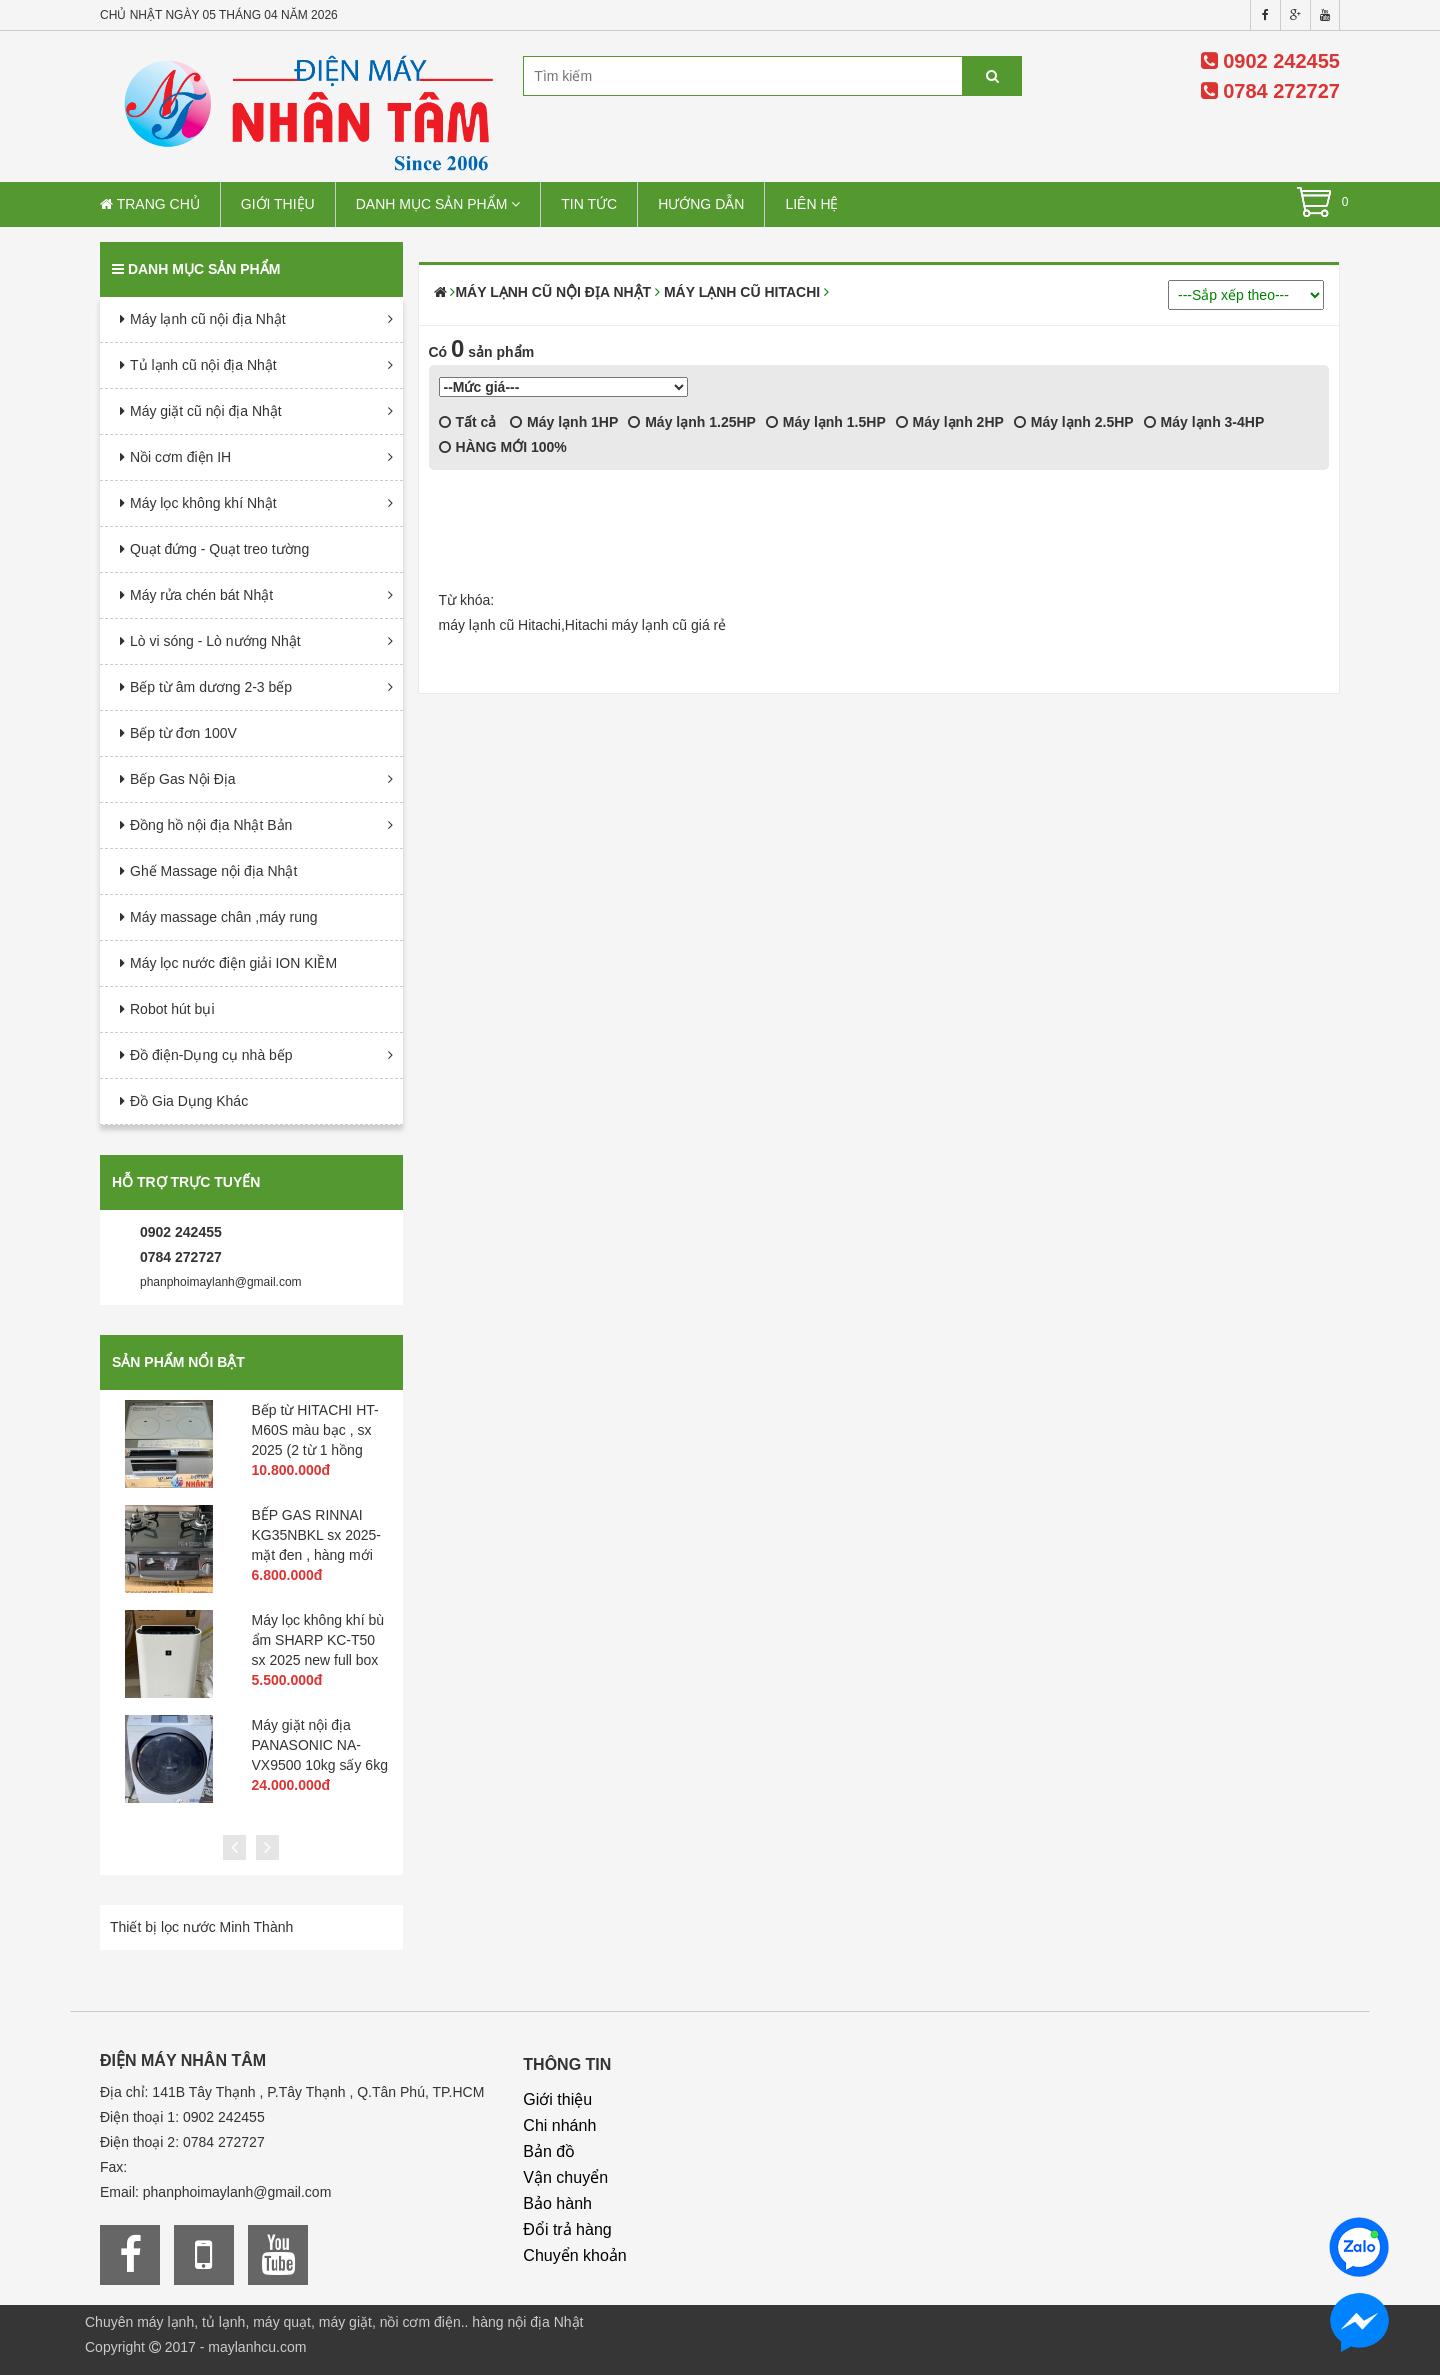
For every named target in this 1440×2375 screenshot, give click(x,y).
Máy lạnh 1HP (564, 422)
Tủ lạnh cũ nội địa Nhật (203, 365)
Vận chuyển (565, 2177)
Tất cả (468, 422)
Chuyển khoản (574, 2255)
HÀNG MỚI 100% (503, 447)
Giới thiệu (278, 204)
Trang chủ (150, 204)
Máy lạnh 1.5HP (826, 422)
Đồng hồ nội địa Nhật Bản (211, 825)
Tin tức (589, 204)
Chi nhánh (559, 2125)
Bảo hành (557, 2203)
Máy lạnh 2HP (950, 422)
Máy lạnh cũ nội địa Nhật (208, 319)
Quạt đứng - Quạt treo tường (219, 549)
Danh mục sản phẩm (438, 204)
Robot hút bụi (172, 1009)
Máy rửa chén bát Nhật (201, 595)
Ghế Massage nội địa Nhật (213, 871)
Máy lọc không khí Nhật (203, 503)
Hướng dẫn (701, 204)
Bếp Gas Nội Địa (183, 779)
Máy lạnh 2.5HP (1074, 422)
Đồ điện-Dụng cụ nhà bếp (211, 1055)
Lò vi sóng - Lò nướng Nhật (215, 641)
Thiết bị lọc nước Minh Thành (201, 1927)
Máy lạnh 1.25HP (692, 422)
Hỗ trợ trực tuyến (186, 1182)
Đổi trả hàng (567, 2229)
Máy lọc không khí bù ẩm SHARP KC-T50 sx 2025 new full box (318, 1640)
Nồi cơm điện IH (180, 457)
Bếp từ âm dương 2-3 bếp (211, 687)
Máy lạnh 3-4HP (1204, 422)
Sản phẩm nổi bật (178, 1362)
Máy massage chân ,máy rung (224, 917)
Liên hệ (811, 204)
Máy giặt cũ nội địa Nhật (206, 411)
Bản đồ (549, 2151)
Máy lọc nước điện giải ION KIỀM (233, 963)
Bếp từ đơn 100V (183, 733)
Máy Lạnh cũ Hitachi (742, 292)
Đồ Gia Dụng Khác (189, 1101)
